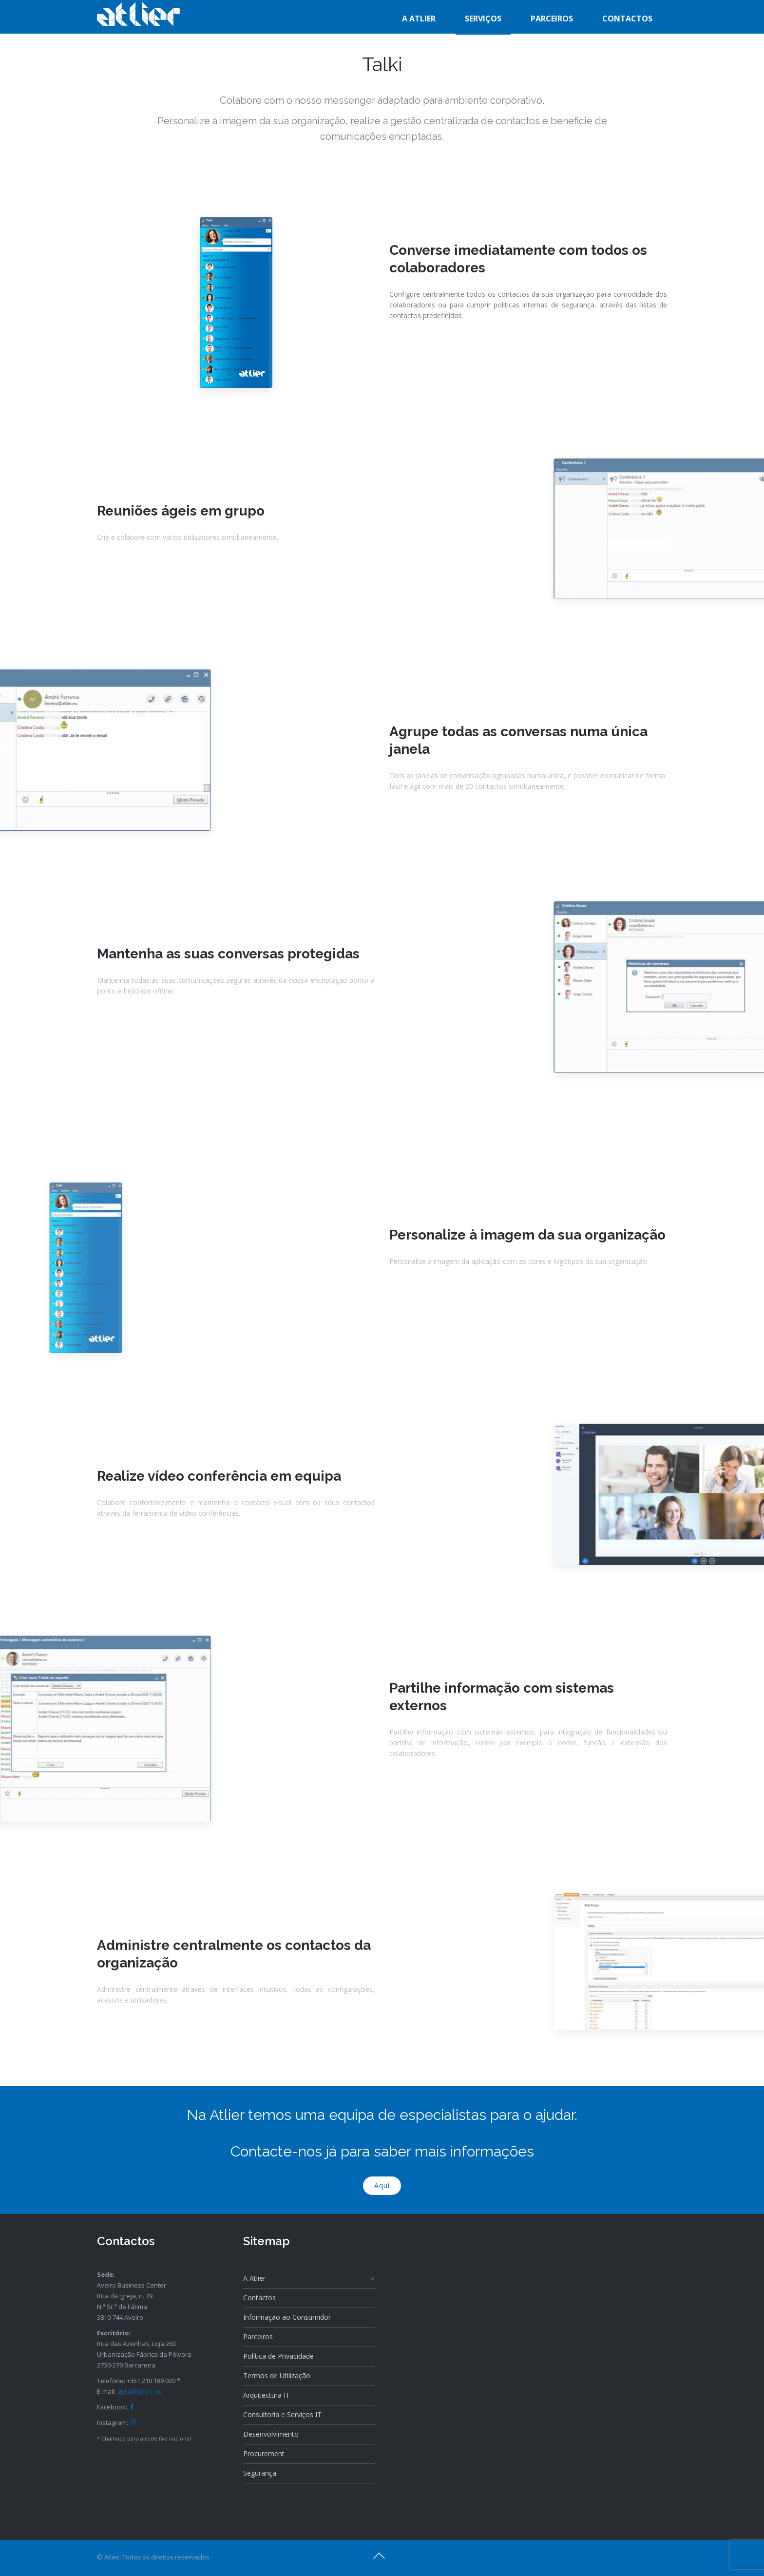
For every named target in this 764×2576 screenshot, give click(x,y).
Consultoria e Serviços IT (282, 2414)
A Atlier (309, 2278)
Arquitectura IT (266, 2395)
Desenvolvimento (271, 2434)
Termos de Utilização (276, 2375)
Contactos (259, 2297)
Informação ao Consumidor (287, 2317)
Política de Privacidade (278, 2356)
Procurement (264, 2453)
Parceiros (258, 2336)
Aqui (382, 2185)
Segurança (259, 2473)
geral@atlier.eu (140, 2391)
